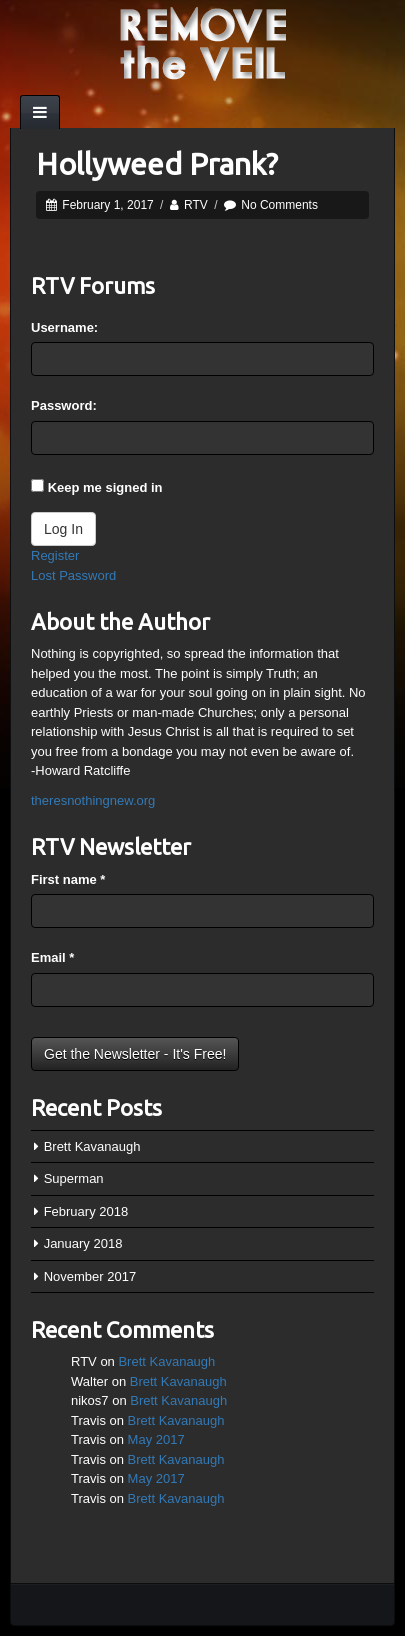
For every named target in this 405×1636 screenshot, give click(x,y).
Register (55, 555)
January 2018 (83, 1243)
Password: (64, 405)
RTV (196, 205)
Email (52, 957)
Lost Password (73, 575)
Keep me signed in (105, 487)
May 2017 (156, 1439)
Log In (63, 529)
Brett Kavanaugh (92, 1146)
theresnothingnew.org (93, 800)
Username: (64, 327)
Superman (74, 1178)
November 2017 (90, 1276)
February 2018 (86, 1211)
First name (68, 879)
